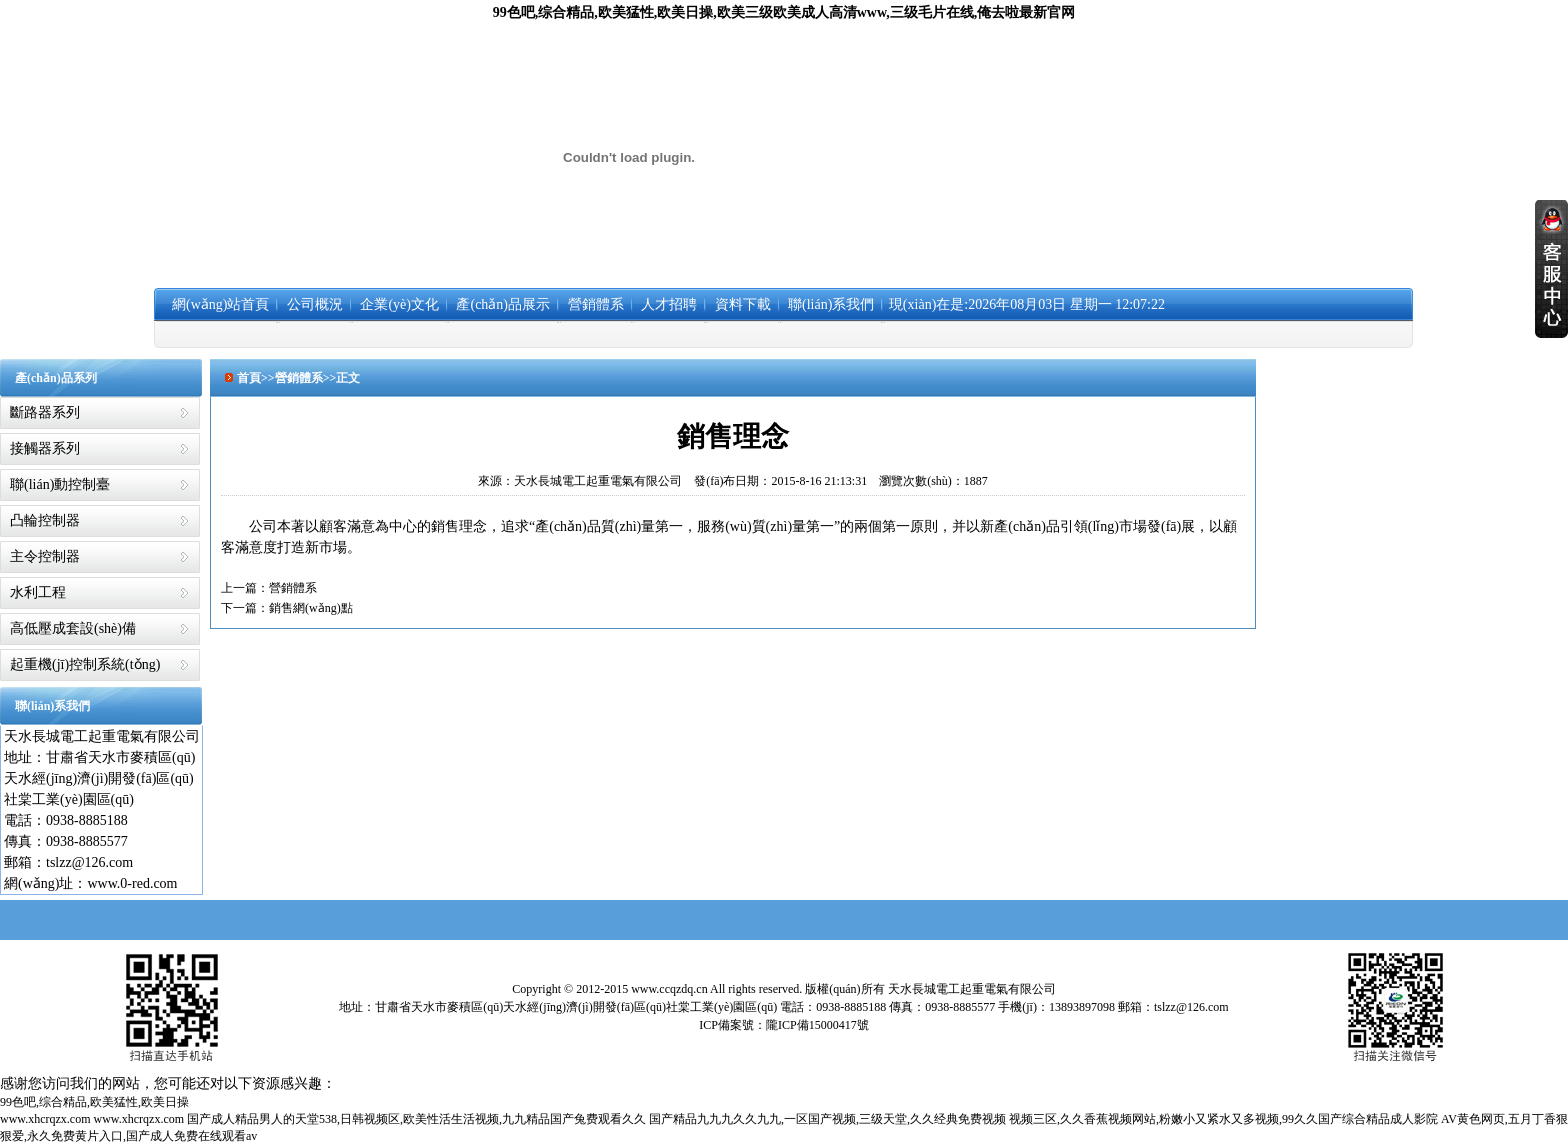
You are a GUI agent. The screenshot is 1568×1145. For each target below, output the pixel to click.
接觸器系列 (45, 448)
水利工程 (38, 592)
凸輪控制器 (45, 520)
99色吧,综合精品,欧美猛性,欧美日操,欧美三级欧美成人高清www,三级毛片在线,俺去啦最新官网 (784, 12)
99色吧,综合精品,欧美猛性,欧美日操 (94, 1102)
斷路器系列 (45, 412)
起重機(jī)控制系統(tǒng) (85, 664)
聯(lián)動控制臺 (60, 484)
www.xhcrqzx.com (45, 1119)
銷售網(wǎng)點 (311, 608)
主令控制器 (45, 556)
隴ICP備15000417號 (817, 1025)
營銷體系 (293, 588)
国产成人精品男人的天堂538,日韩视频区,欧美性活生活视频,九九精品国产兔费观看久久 (416, 1119)
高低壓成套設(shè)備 (73, 628)
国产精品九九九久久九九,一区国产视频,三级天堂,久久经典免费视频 (827, 1119)
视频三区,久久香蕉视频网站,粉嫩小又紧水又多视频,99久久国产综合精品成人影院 (1223, 1119)
